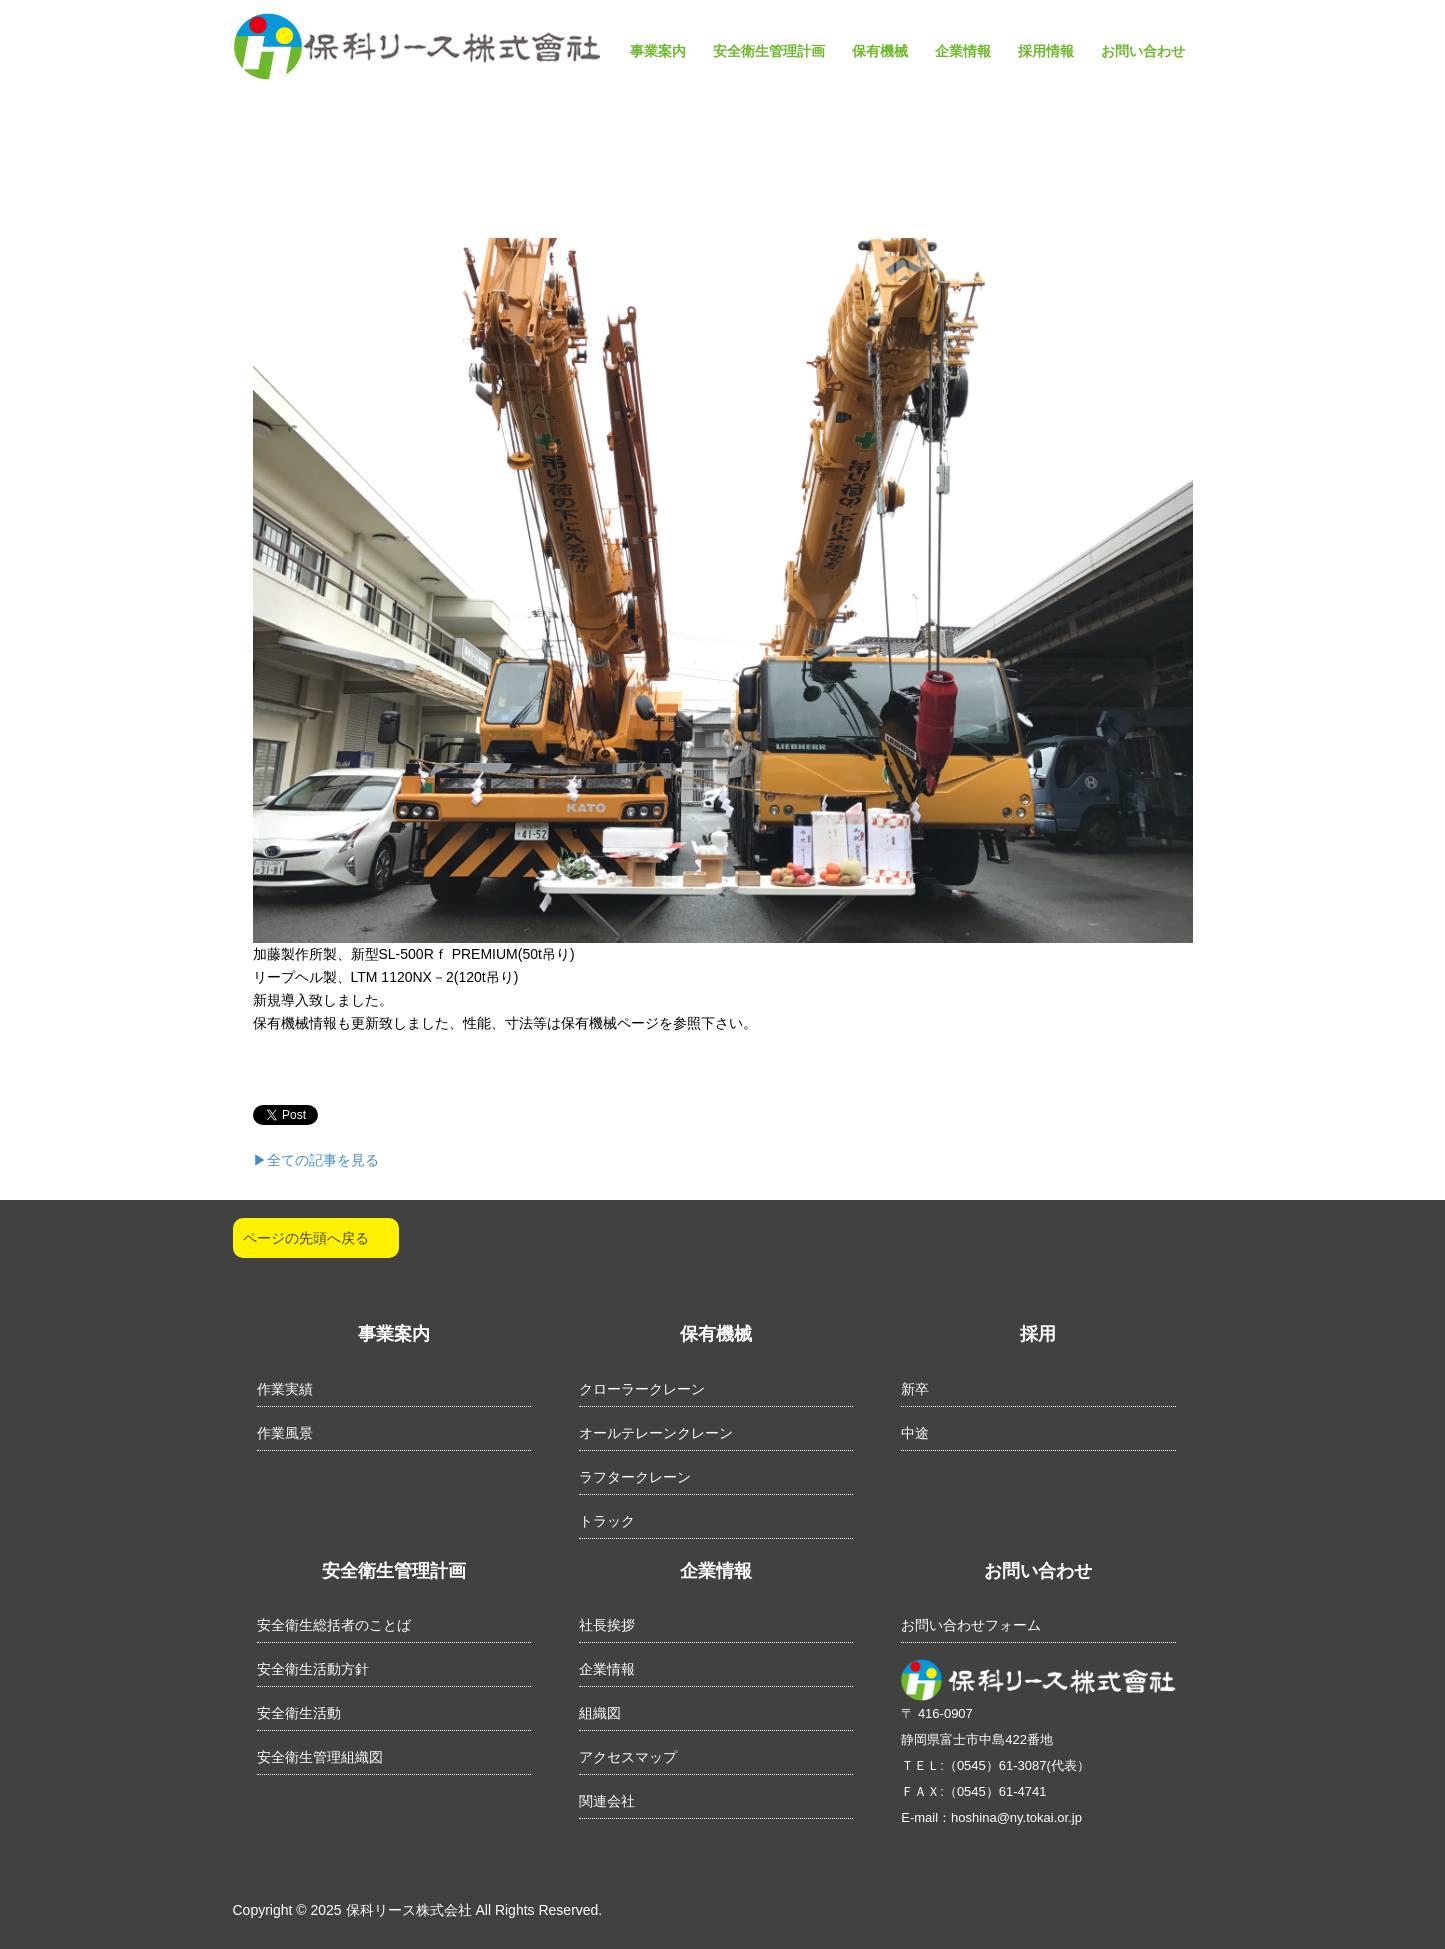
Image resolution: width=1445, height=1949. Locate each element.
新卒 (915, 1389)
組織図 (600, 1713)
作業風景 (285, 1433)
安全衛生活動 (299, 1713)
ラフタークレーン (635, 1477)
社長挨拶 (607, 1625)
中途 (915, 1433)
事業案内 (658, 51)
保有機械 (880, 51)
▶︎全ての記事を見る (316, 1160)
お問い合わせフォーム (971, 1625)
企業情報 (963, 51)
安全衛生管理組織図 (320, 1757)
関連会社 (607, 1801)
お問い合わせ (1143, 51)
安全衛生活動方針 (313, 1669)
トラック (607, 1521)
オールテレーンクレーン (656, 1433)
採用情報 (1046, 51)
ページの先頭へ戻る (306, 1238)
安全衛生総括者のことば (334, 1625)
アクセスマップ (628, 1757)
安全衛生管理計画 (769, 51)
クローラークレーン (642, 1389)
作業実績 (285, 1389)
